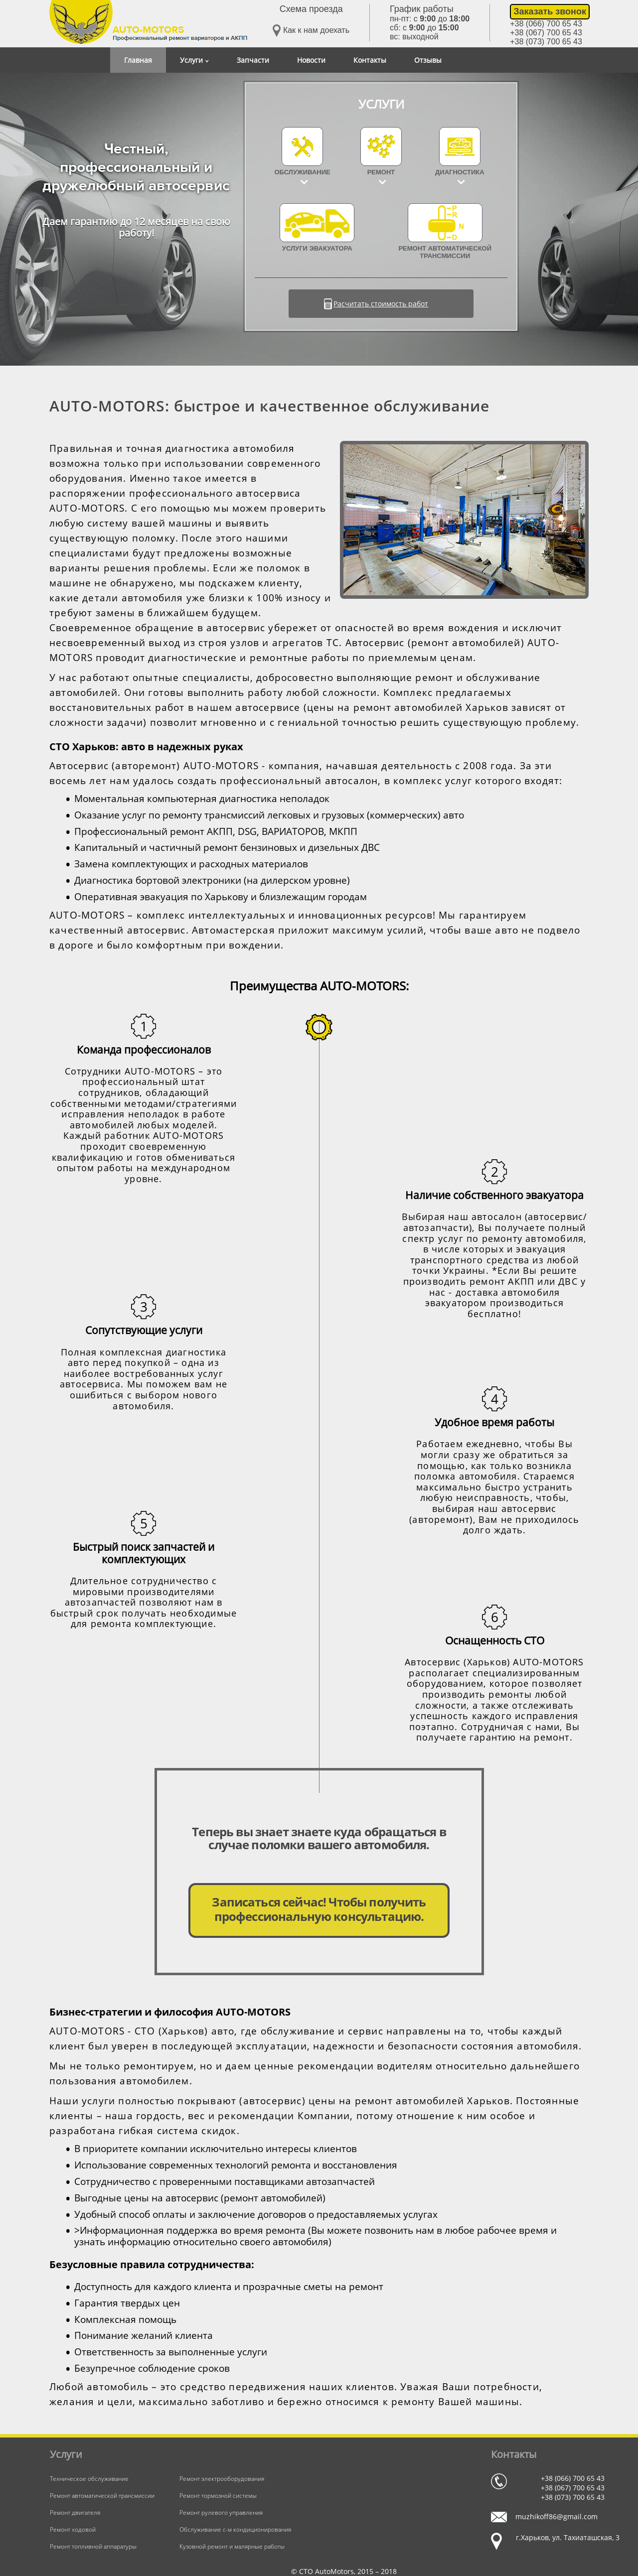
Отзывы (428, 60)
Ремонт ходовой (73, 2529)
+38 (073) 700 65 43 (546, 41)
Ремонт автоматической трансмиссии (444, 231)
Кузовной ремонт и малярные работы (232, 2546)
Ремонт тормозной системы (218, 2495)
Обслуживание (302, 172)
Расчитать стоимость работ (380, 303)
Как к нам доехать (311, 30)
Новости (311, 60)
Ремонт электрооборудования (221, 2478)
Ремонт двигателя (75, 2512)
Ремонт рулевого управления (221, 2512)
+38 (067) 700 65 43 (546, 32)
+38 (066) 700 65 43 (546, 23)
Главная (138, 60)
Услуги (194, 60)
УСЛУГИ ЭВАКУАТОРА (317, 227)
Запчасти (253, 60)
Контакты (369, 60)
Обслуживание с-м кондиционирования (235, 2529)
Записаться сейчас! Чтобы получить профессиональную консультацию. (319, 1909)
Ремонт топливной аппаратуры (93, 2546)
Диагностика (459, 172)
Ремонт (381, 172)
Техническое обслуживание (89, 2478)
